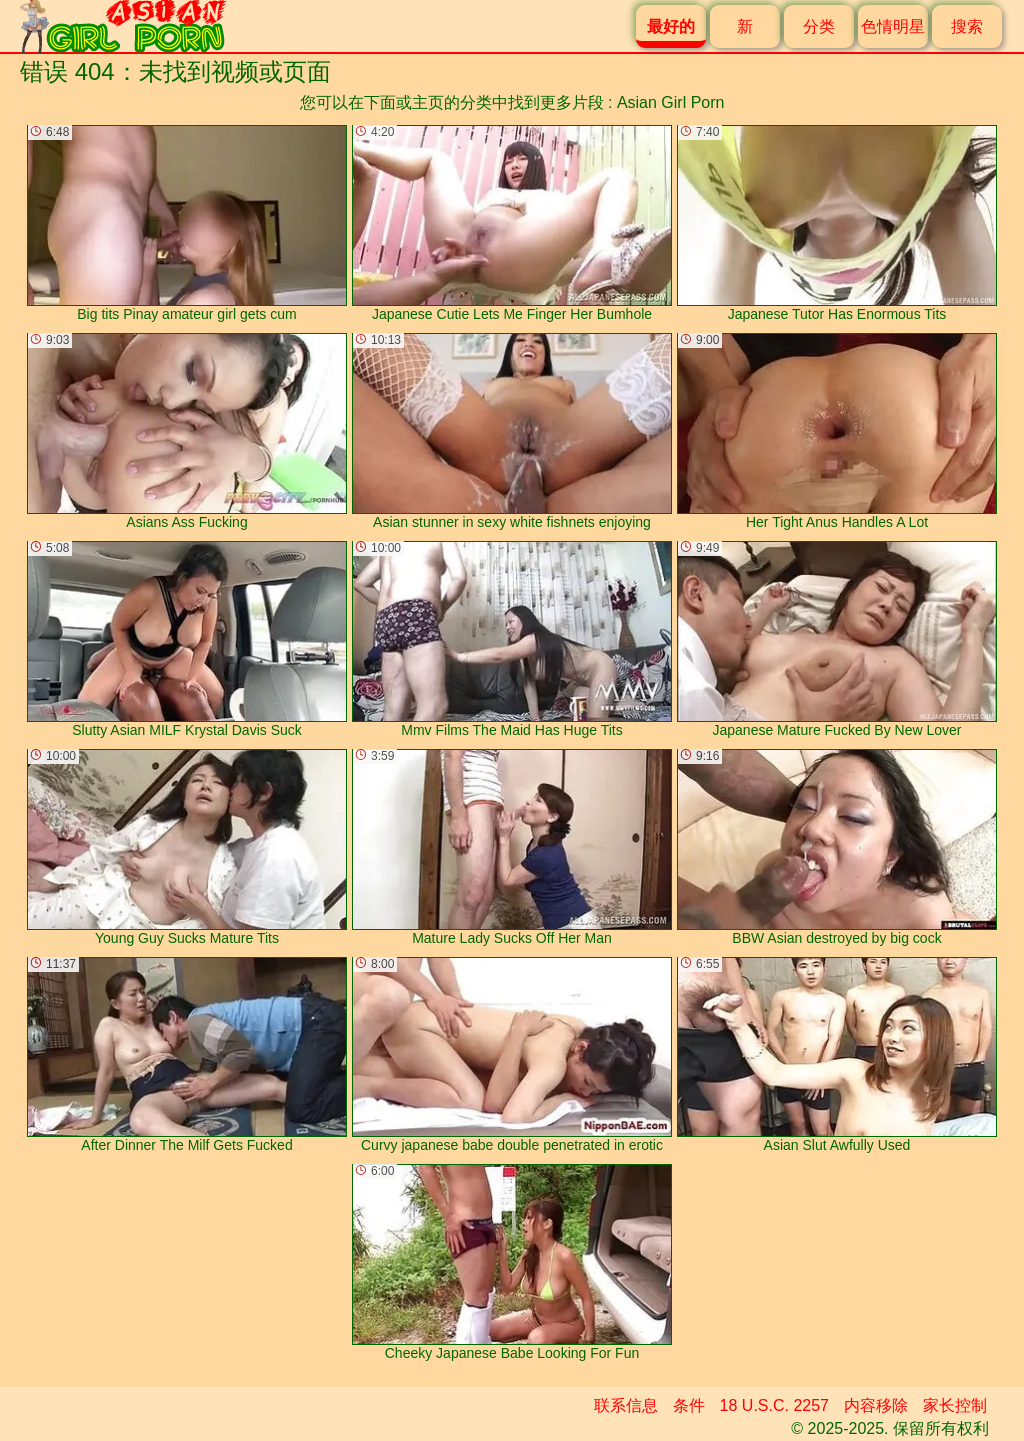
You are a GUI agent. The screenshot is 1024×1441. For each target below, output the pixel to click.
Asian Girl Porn (671, 102)
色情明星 (893, 26)
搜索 (967, 26)
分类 (819, 26)
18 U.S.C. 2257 (774, 1405)
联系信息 (626, 1405)
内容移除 (876, 1405)
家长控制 (955, 1405)
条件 (689, 1405)
